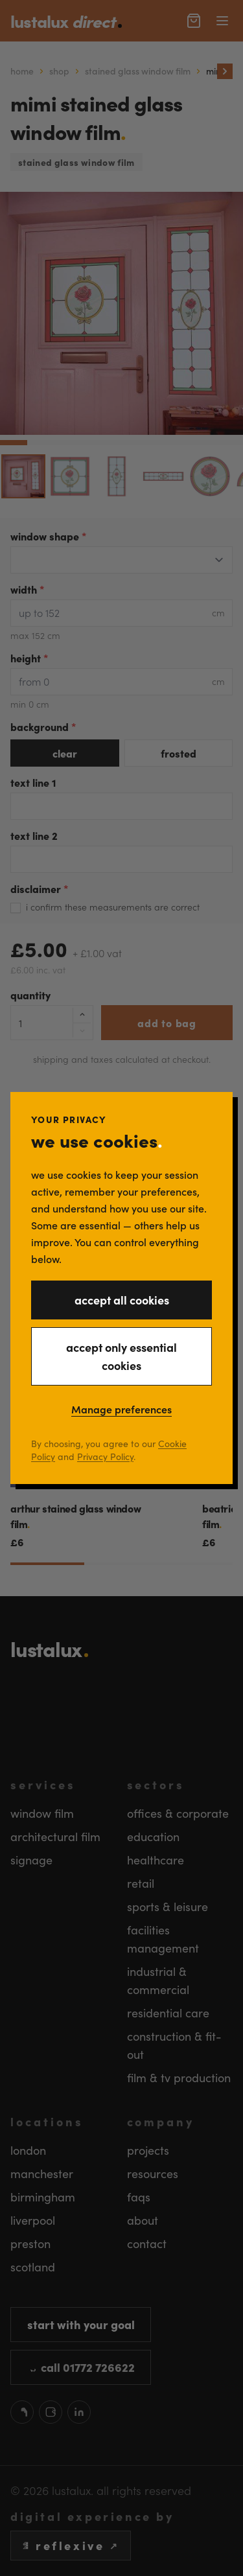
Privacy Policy (105, 1456)
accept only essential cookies (121, 1356)
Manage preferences (121, 1409)
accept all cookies (122, 1300)
